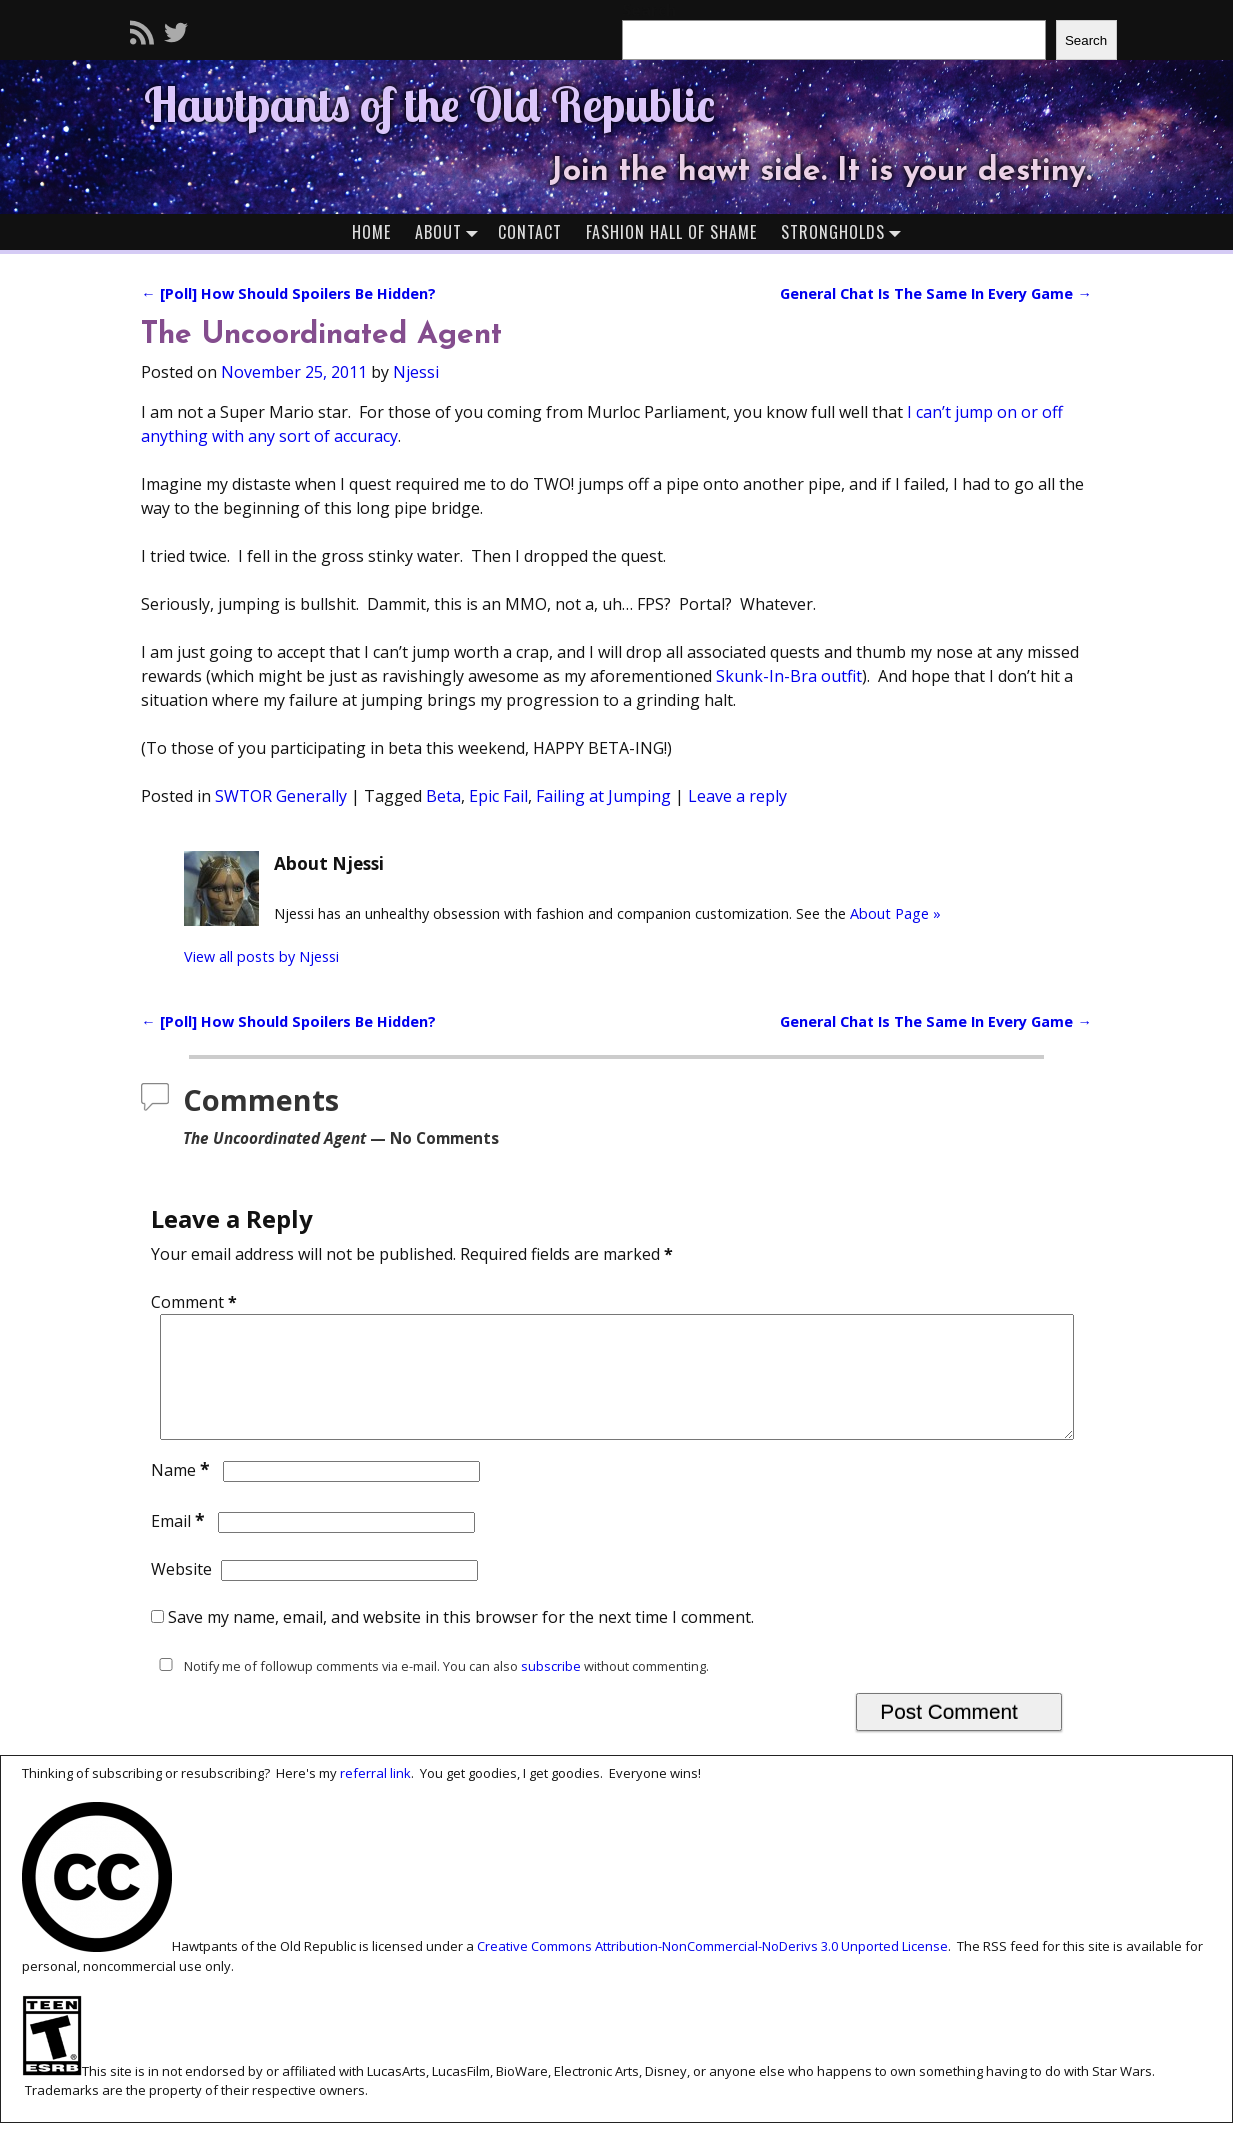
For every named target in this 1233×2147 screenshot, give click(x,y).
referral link (375, 1797)
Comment (196, 1302)
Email (180, 1545)
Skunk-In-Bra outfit (789, 676)
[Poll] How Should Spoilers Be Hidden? (288, 293)
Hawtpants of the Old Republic (429, 104)
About (450, 231)
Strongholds (845, 231)
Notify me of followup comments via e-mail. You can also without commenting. (430, 1690)
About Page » (895, 913)
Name (182, 1494)
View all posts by (261, 956)
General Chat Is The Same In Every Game (935, 293)
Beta (443, 796)
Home (371, 232)
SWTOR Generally (281, 796)
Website (181, 1593)
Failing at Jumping (603, 796)
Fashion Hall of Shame (671, 232)
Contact (530, 232)
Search (1086, 40)
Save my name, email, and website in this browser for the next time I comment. (461, 1641)
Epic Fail (498, 796)
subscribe (551, 1690)
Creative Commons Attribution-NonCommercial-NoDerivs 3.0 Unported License (712, 1971)
